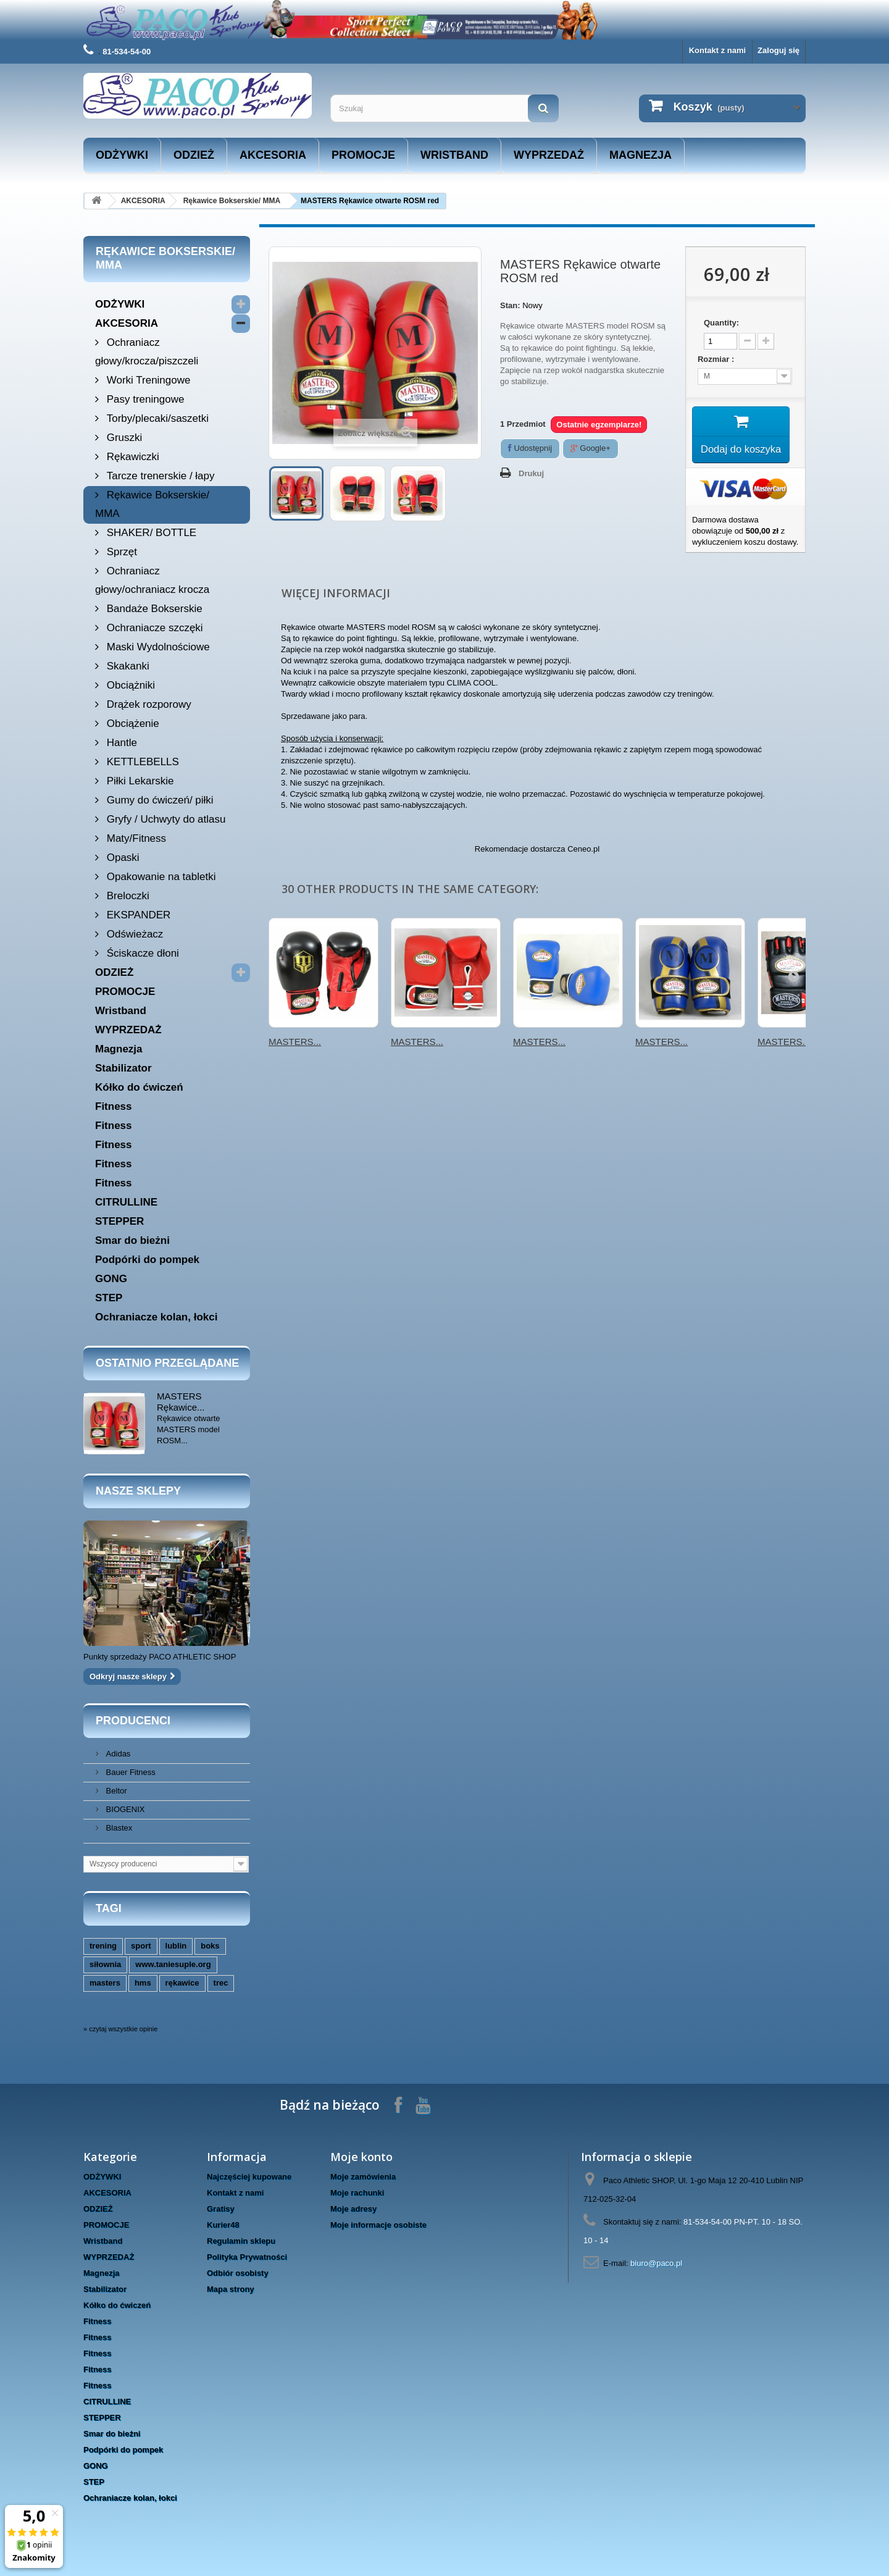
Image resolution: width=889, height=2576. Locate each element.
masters (105, 1982)
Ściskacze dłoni (141, 953)
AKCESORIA (273, 155)
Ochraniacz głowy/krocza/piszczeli (146, 352)
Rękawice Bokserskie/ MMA (231, 200)
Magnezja (640, 155)
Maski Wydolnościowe (157, 647)
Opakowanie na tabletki (159, 877)
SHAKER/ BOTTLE (150, 533)
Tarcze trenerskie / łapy (159, 476)
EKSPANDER (137, 915)
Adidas (117, 1753)
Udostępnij (530, 448)
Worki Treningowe (147, 380)
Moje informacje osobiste (378, 2225)
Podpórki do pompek (147, 1259)
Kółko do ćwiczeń (139, 1087)
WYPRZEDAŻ (549, 155)
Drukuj (531, 473)
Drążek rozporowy (147, 704)
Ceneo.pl (583, 866)
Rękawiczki (131, 457)
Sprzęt (120, 552)
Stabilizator (123, 1068)
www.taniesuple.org (173, 1964)
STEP (108, 1298)
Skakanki (126, 666)
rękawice (182, 1982)
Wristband (454, 155)
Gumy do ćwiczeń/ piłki (159, 800)
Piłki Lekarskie (138, 781)
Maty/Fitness (135, 838)
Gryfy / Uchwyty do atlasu (164, 819)
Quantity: (721, 322)
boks (210, 1945)
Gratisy (221, 2208)
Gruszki (123, 437)
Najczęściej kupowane (249, 2176)
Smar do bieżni (132, 1240)
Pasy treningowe (144, 399)
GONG (111, 1279)
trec (221, 1982)
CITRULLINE (126, 1202)
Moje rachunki (357, 2192)
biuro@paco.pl (656, 2263)
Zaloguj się (778, 50)
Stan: (510, 305)
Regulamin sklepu (241, 2241)
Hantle (120, 743)
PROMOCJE (363, 155)
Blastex (118, 1827)
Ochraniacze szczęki (153, 628)
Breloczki (126, 896)
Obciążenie (131, 723)
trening (103, 1945)
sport (141, 1945)
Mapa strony (230, 2289)
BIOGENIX (124, 1809)
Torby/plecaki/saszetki (156, 418)
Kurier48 (223, 2225)
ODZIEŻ (193, 155)
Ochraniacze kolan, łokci (156, 1317)
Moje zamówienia (363, 2176)
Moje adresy (353, 2208)
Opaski (122, 857)
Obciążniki (129, 685)
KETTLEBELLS (141, 762)
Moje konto (361, 2156)
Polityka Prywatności (247, 2257)
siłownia (105, 1964)
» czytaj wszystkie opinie (120, 2029)
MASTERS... (295, 1059)
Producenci (133, 1720)
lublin (176, 1945)
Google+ (590, 448)
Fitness (113, 1106)
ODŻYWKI (122, 155)
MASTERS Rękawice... (181, 1401)
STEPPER (119, 1221)
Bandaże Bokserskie (153, 609)
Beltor (115, 1790)
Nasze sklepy (138, 1491)
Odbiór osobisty (238, 2273)
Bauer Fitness (130, 1772)
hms (143, 1982)
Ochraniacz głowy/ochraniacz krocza (152, 580)
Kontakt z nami (717, 50)
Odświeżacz (133, 934)
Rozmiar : (717, 359)
